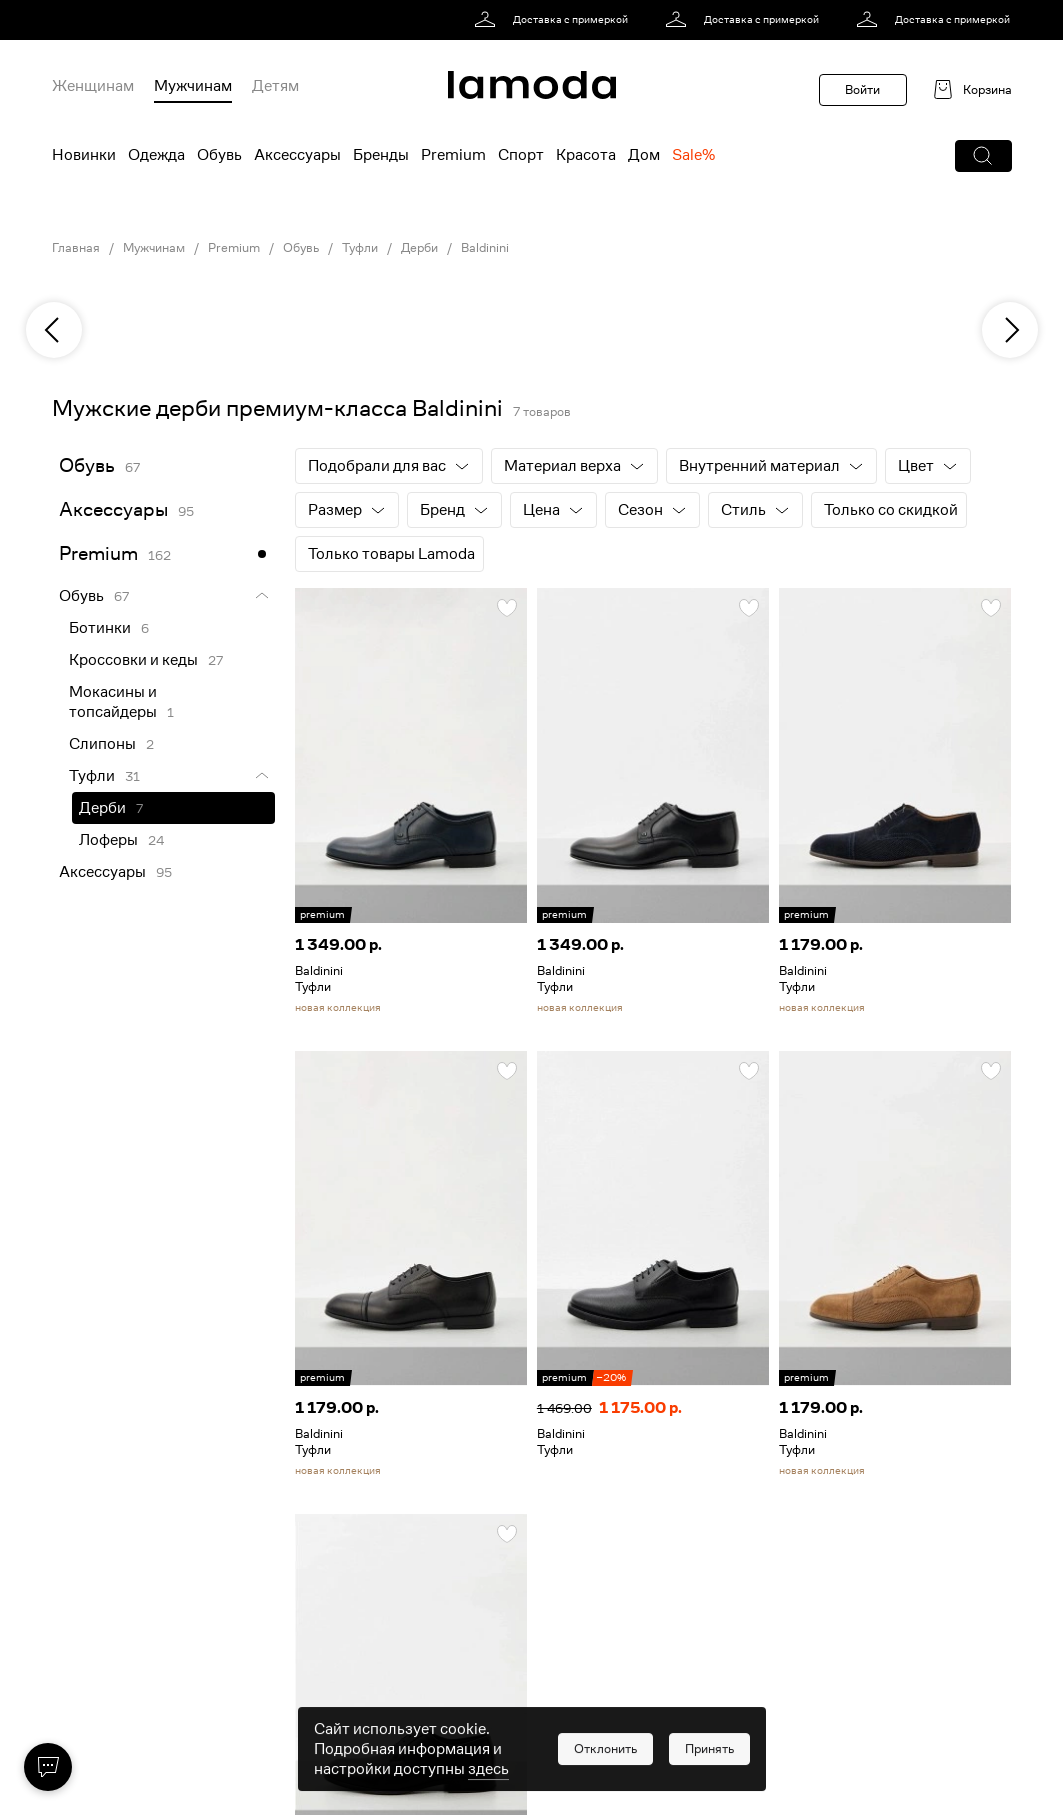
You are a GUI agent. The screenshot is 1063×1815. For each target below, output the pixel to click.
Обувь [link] (301, 248)
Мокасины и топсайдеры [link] (113, 702)
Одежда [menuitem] (156, 155)
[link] (554, 20)
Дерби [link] (419, 248)
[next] (1010, 330)
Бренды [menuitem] (381, 155)
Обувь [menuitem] (219, 155)
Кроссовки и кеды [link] (133, 660)
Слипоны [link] (102, 744)
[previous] (54, 330)
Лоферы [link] (108, 840)
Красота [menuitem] (586, 155)
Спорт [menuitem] (521, 155)
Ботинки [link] (100, 628)
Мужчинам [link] (154, 248)
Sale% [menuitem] (693, 155)
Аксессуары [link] (113, 509)
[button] (983, 156)
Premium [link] (234, 248)
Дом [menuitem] (644, 155)
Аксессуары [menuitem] (297, 155)
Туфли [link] (360, 248)
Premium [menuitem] (453, 155)
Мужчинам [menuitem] (193, 86)
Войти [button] (862, 89)
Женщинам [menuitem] (93, 86)
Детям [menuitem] (275, 86)
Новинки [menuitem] (84, 155)
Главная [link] (76, 248)
